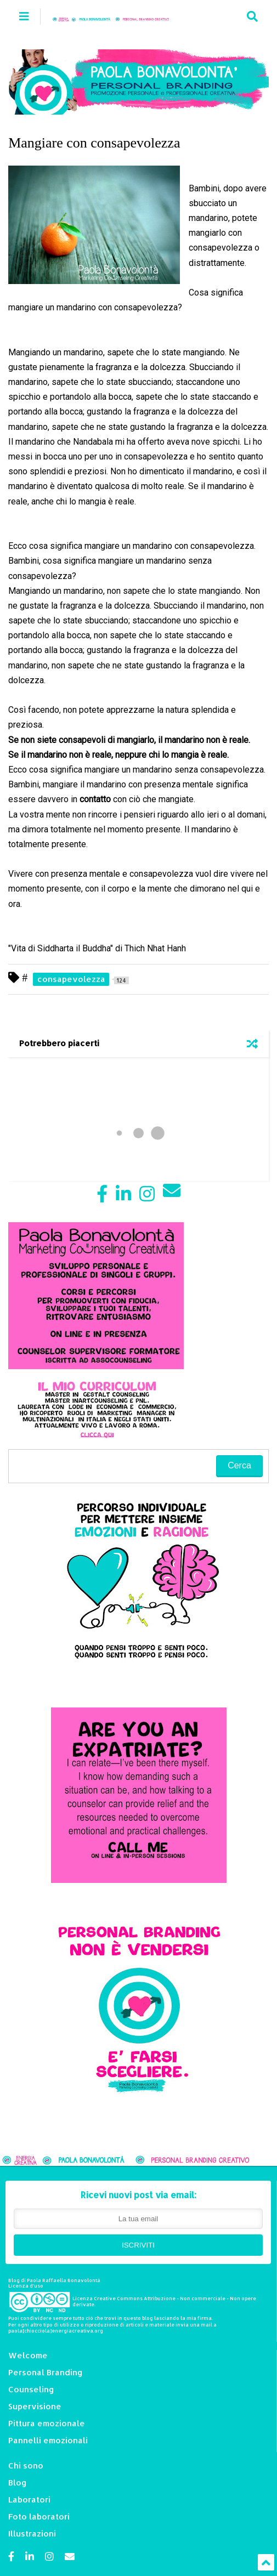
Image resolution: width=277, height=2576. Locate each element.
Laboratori (29, 2499)
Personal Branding (45, 2372)
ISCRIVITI (138, 2245)
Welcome (28, 2355)
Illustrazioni (32, 2533)
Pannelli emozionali (48, 2440)
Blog (17, 2482)
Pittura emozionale (46, 2423)
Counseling (31, 2389)
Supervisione (34, 2406)
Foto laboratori (39, 2516)
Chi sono (25, 2465)
